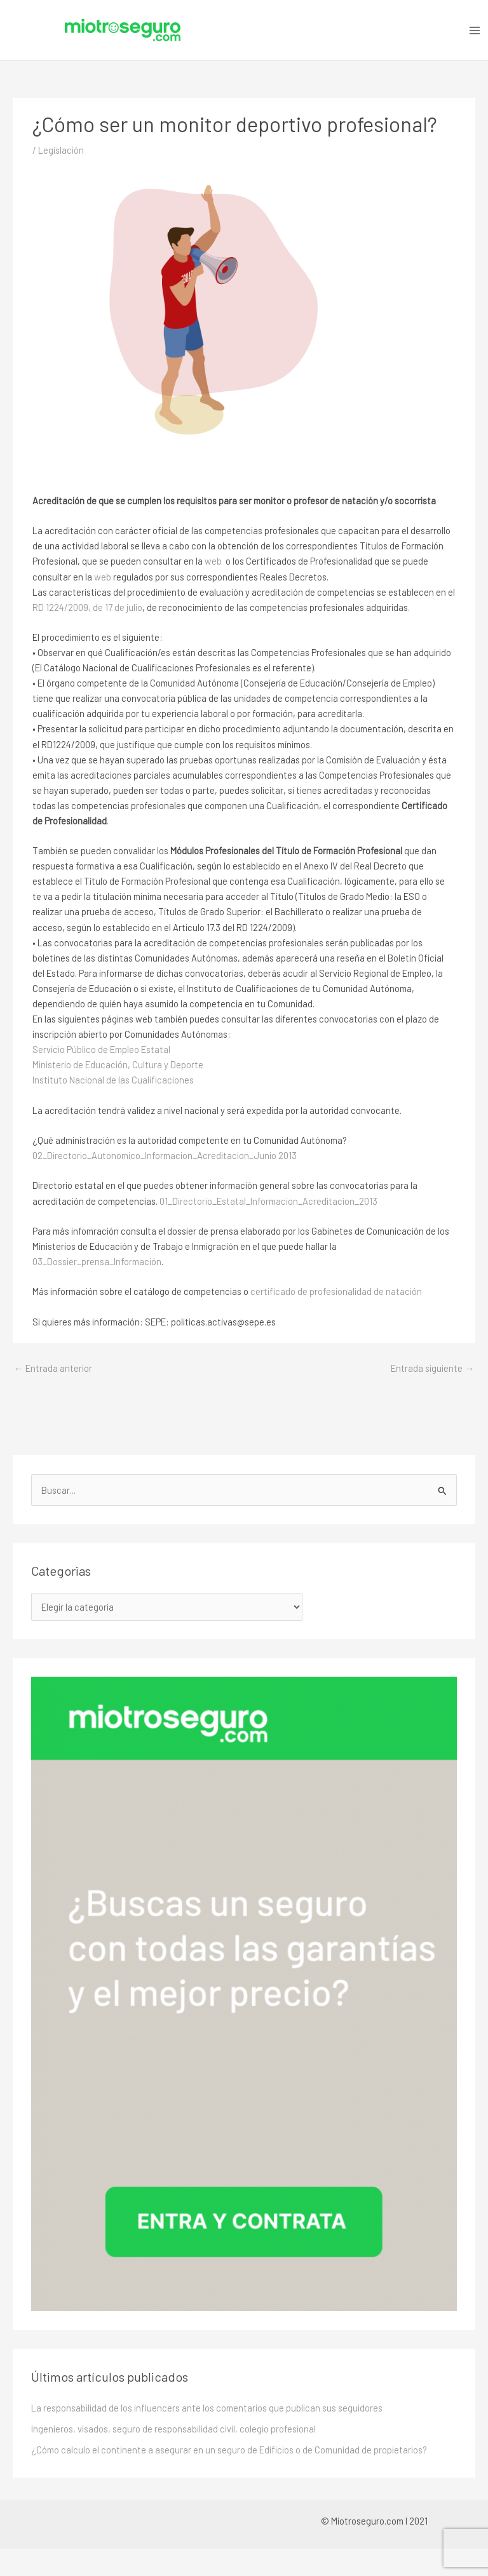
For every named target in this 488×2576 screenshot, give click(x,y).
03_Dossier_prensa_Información (96, 1261)
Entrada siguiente (432, 1368)
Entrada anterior (53, 1368)
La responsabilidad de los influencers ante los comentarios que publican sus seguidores (207, 2407)
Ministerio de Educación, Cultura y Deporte (117, 1064)
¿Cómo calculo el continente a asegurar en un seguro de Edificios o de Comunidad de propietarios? (229, 2449)
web (213, 561)
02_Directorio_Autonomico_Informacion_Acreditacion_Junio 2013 (164, 1155)
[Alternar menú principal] (474, 30)
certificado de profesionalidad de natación (336, 1291)
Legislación (61, 150)
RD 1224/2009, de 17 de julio (87, 607)
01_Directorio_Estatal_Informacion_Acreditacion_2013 (268, 1201)
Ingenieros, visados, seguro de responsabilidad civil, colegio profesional (173, 2428)
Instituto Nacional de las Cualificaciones (113, 1079)
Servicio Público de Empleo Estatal (101, 1049)
